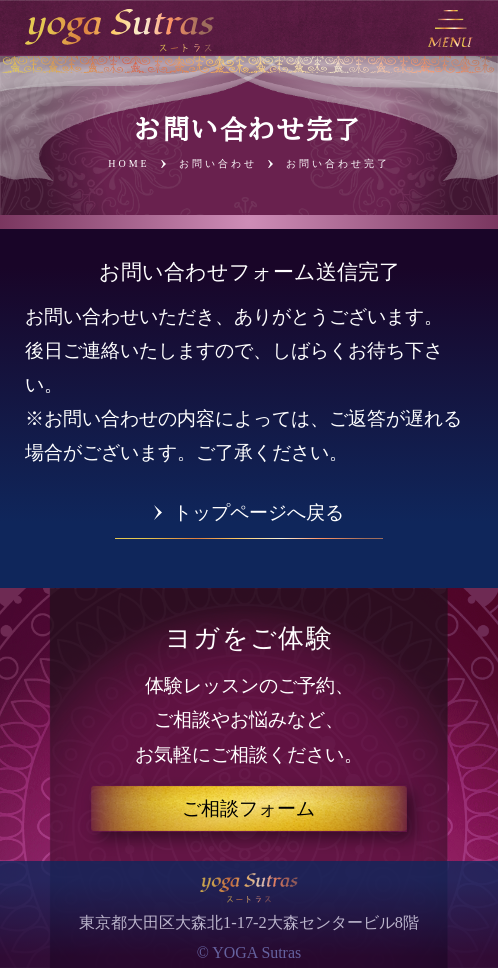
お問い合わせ (218, 164)
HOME (128, 164)
